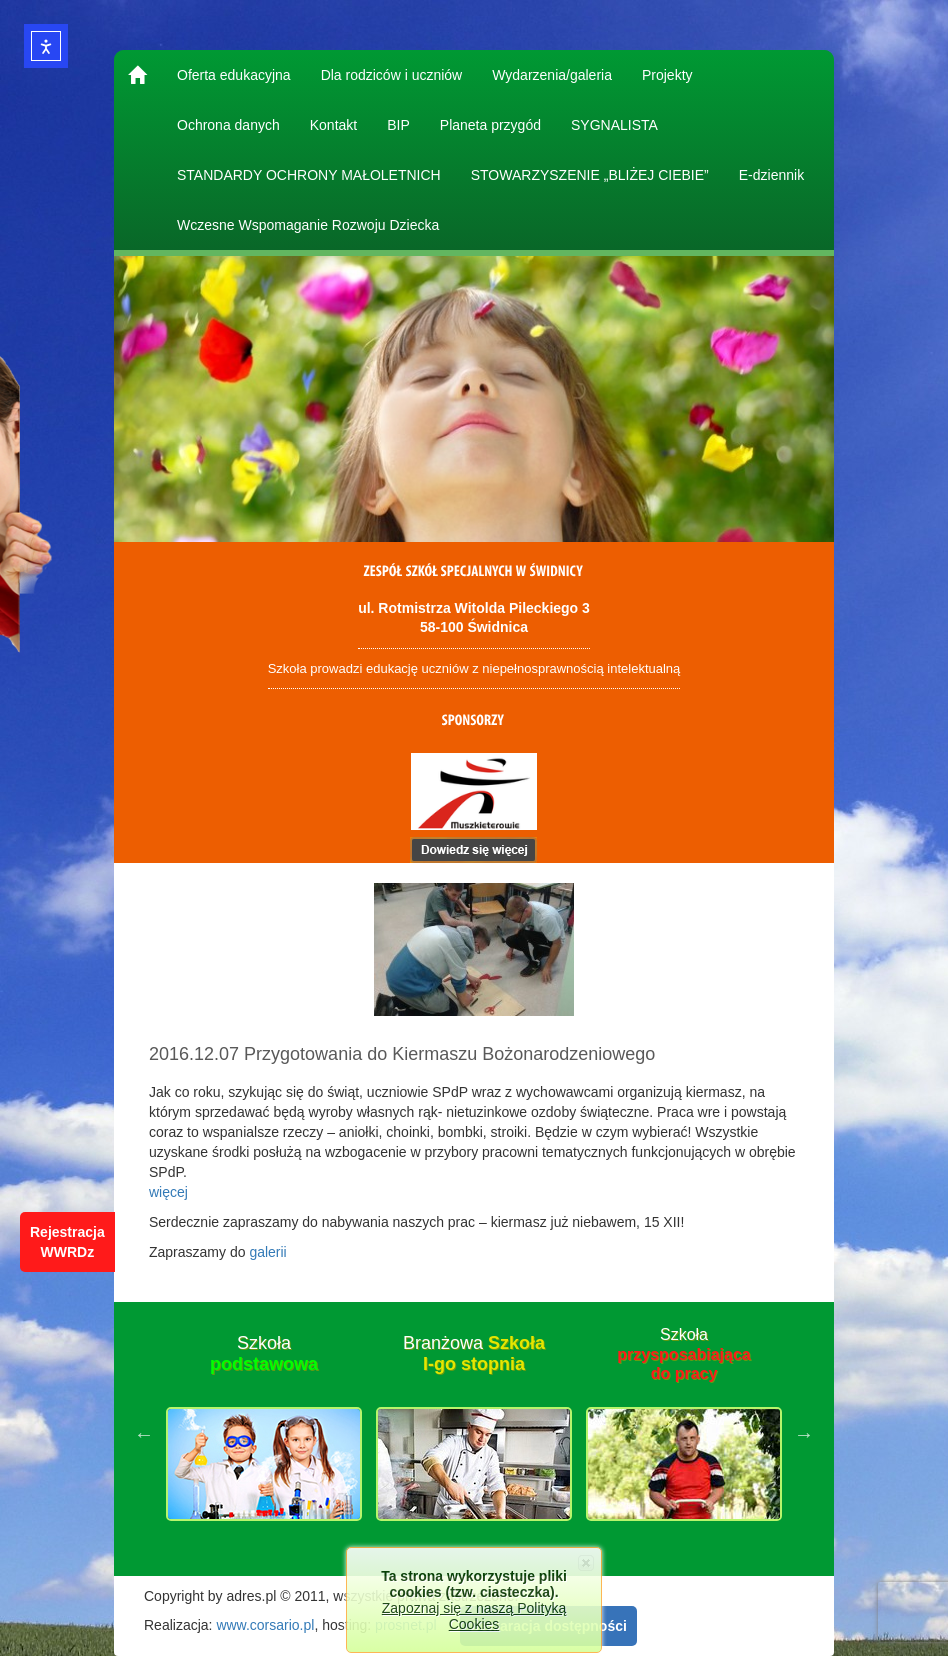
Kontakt (333, 125)
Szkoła (264, 1354)
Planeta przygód (490, 125)
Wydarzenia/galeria (552, 75)
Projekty (667, 75)
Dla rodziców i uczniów (392, 75)
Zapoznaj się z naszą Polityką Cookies (474, 1616)
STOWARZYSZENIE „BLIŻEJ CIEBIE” (590, 175)
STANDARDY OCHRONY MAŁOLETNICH (309, 175)
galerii (267, 1252)
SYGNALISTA (614, 125)
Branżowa (474, 1354)
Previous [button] (144, 1434)
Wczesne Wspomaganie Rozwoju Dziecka (308, 225)
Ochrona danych (228, 125)
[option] (264, 1434)
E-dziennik (771, 175)
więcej (168, 1192)
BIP (398, 125)
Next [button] (804, 1434)
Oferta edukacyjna (234, 75)
